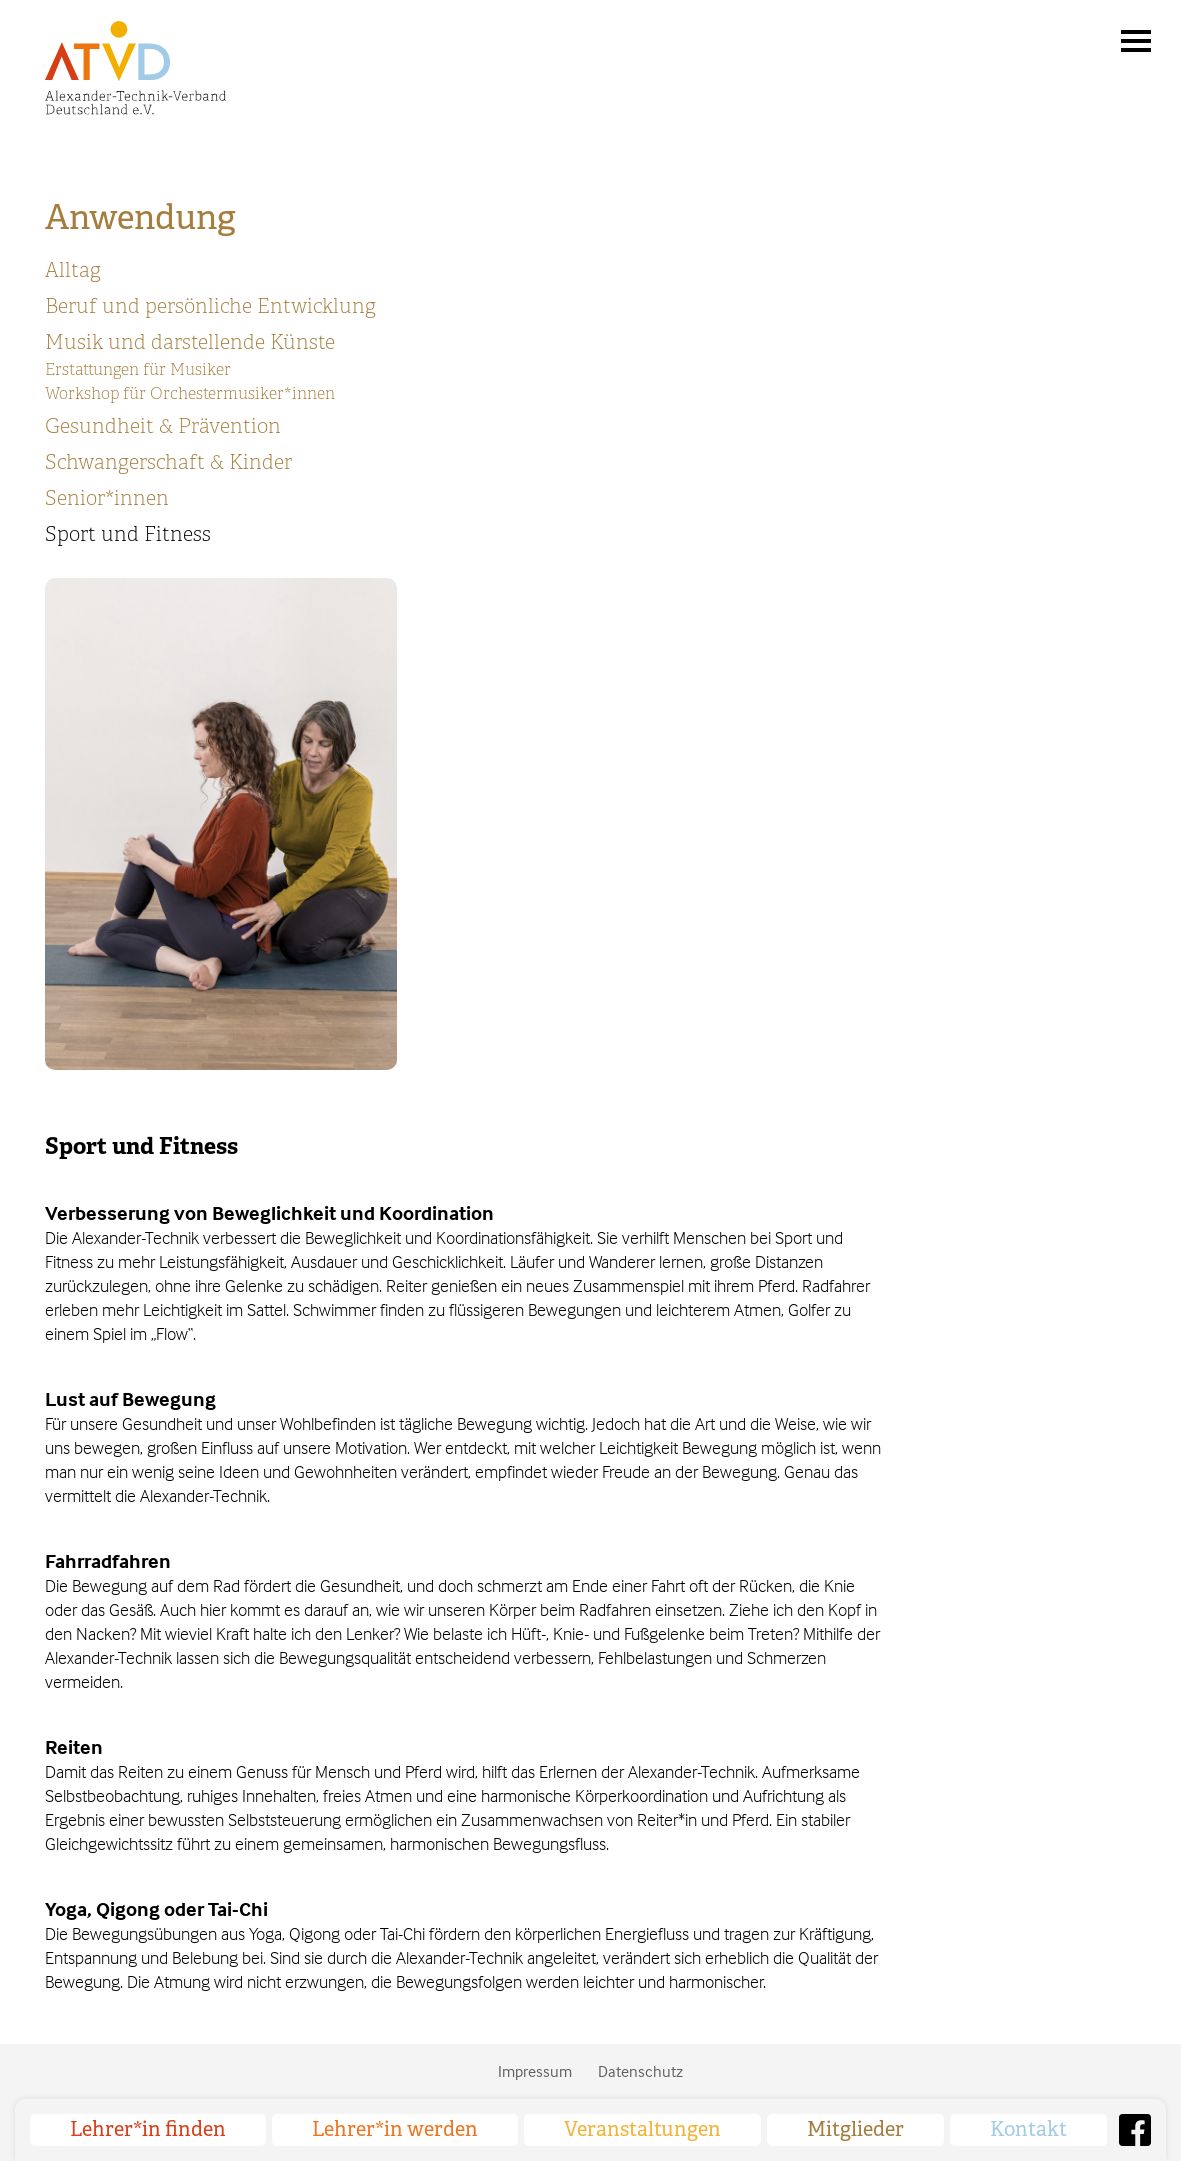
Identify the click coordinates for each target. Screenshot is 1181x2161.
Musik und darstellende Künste (190, 342)
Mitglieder (855, 2129)
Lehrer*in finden (148, 2129)
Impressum (535, 2071)
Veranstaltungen (642, 2129)
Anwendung (140, 217)
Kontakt (1028, 2129)
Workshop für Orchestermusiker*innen (190, 394)
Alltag (73, 270)
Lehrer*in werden (395, 2129)
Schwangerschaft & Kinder (168, 462)
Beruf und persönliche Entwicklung (210, 306)
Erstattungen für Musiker (138, 370)
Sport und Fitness (128, 534)
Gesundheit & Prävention (163, 426)
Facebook (1135, 2130)
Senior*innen (107, 498)
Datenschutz (640, 2071)
